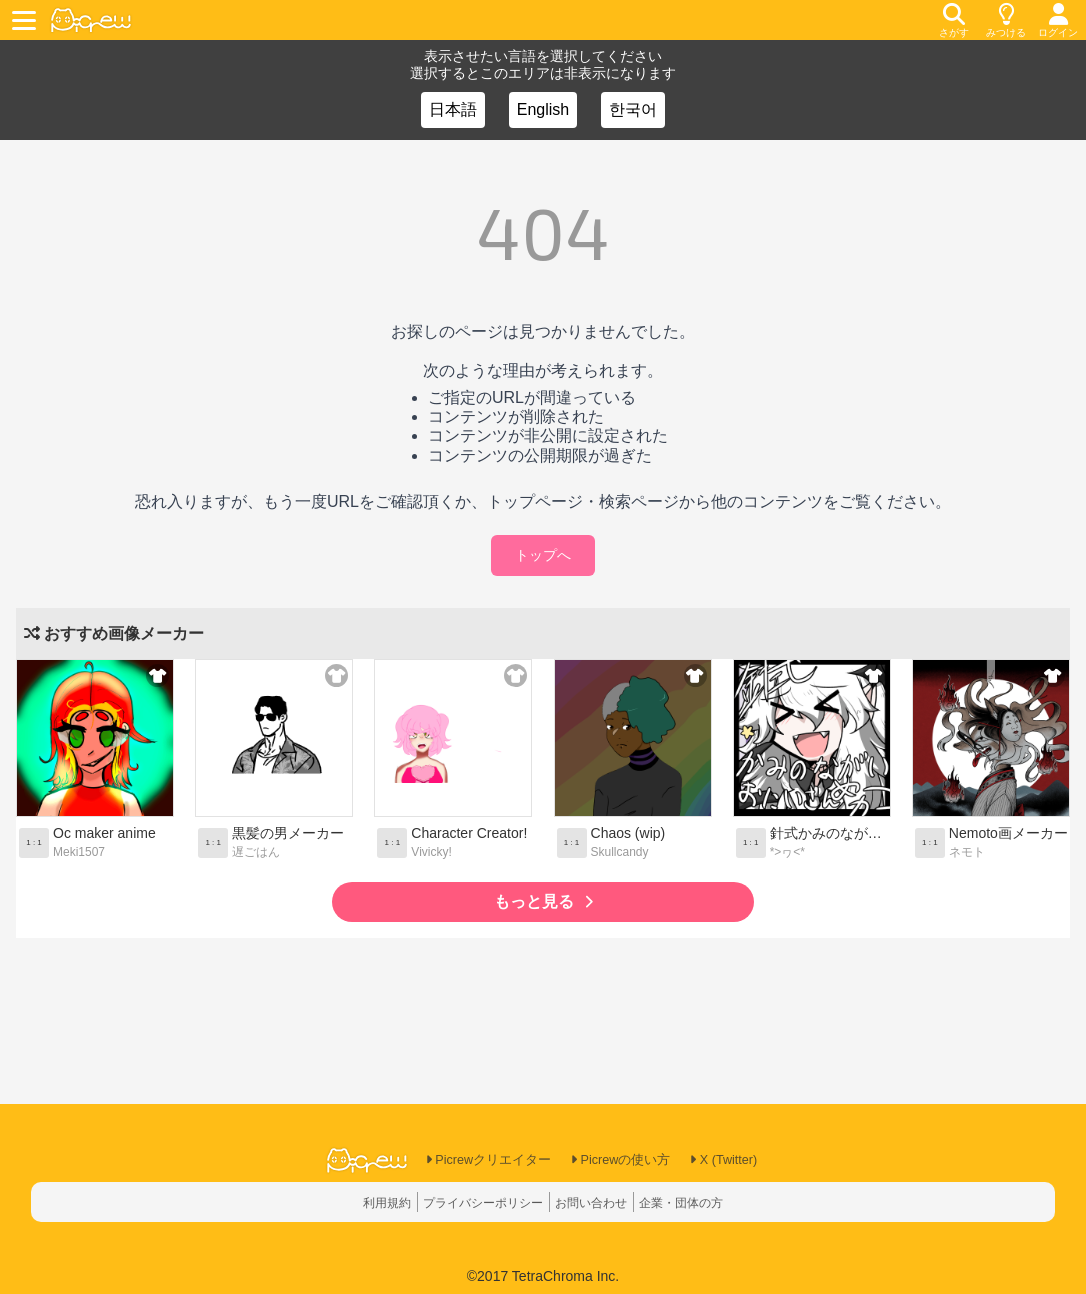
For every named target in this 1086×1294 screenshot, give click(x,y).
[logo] (91, 20)
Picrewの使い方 (622, 1161)
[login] (1058, 20)
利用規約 (364, 1202)
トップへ (543, 555)
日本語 (453, 109)
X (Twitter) (734, 1161)
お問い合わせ (598, 1202)
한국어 (633, 109)
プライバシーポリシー (474, 1202)
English (543, 109)
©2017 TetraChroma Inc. (543, 1276)
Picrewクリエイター (479, 1161)
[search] (954, 20)
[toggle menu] (27, 20)
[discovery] (1006, 20)
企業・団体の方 (701, 1202)
